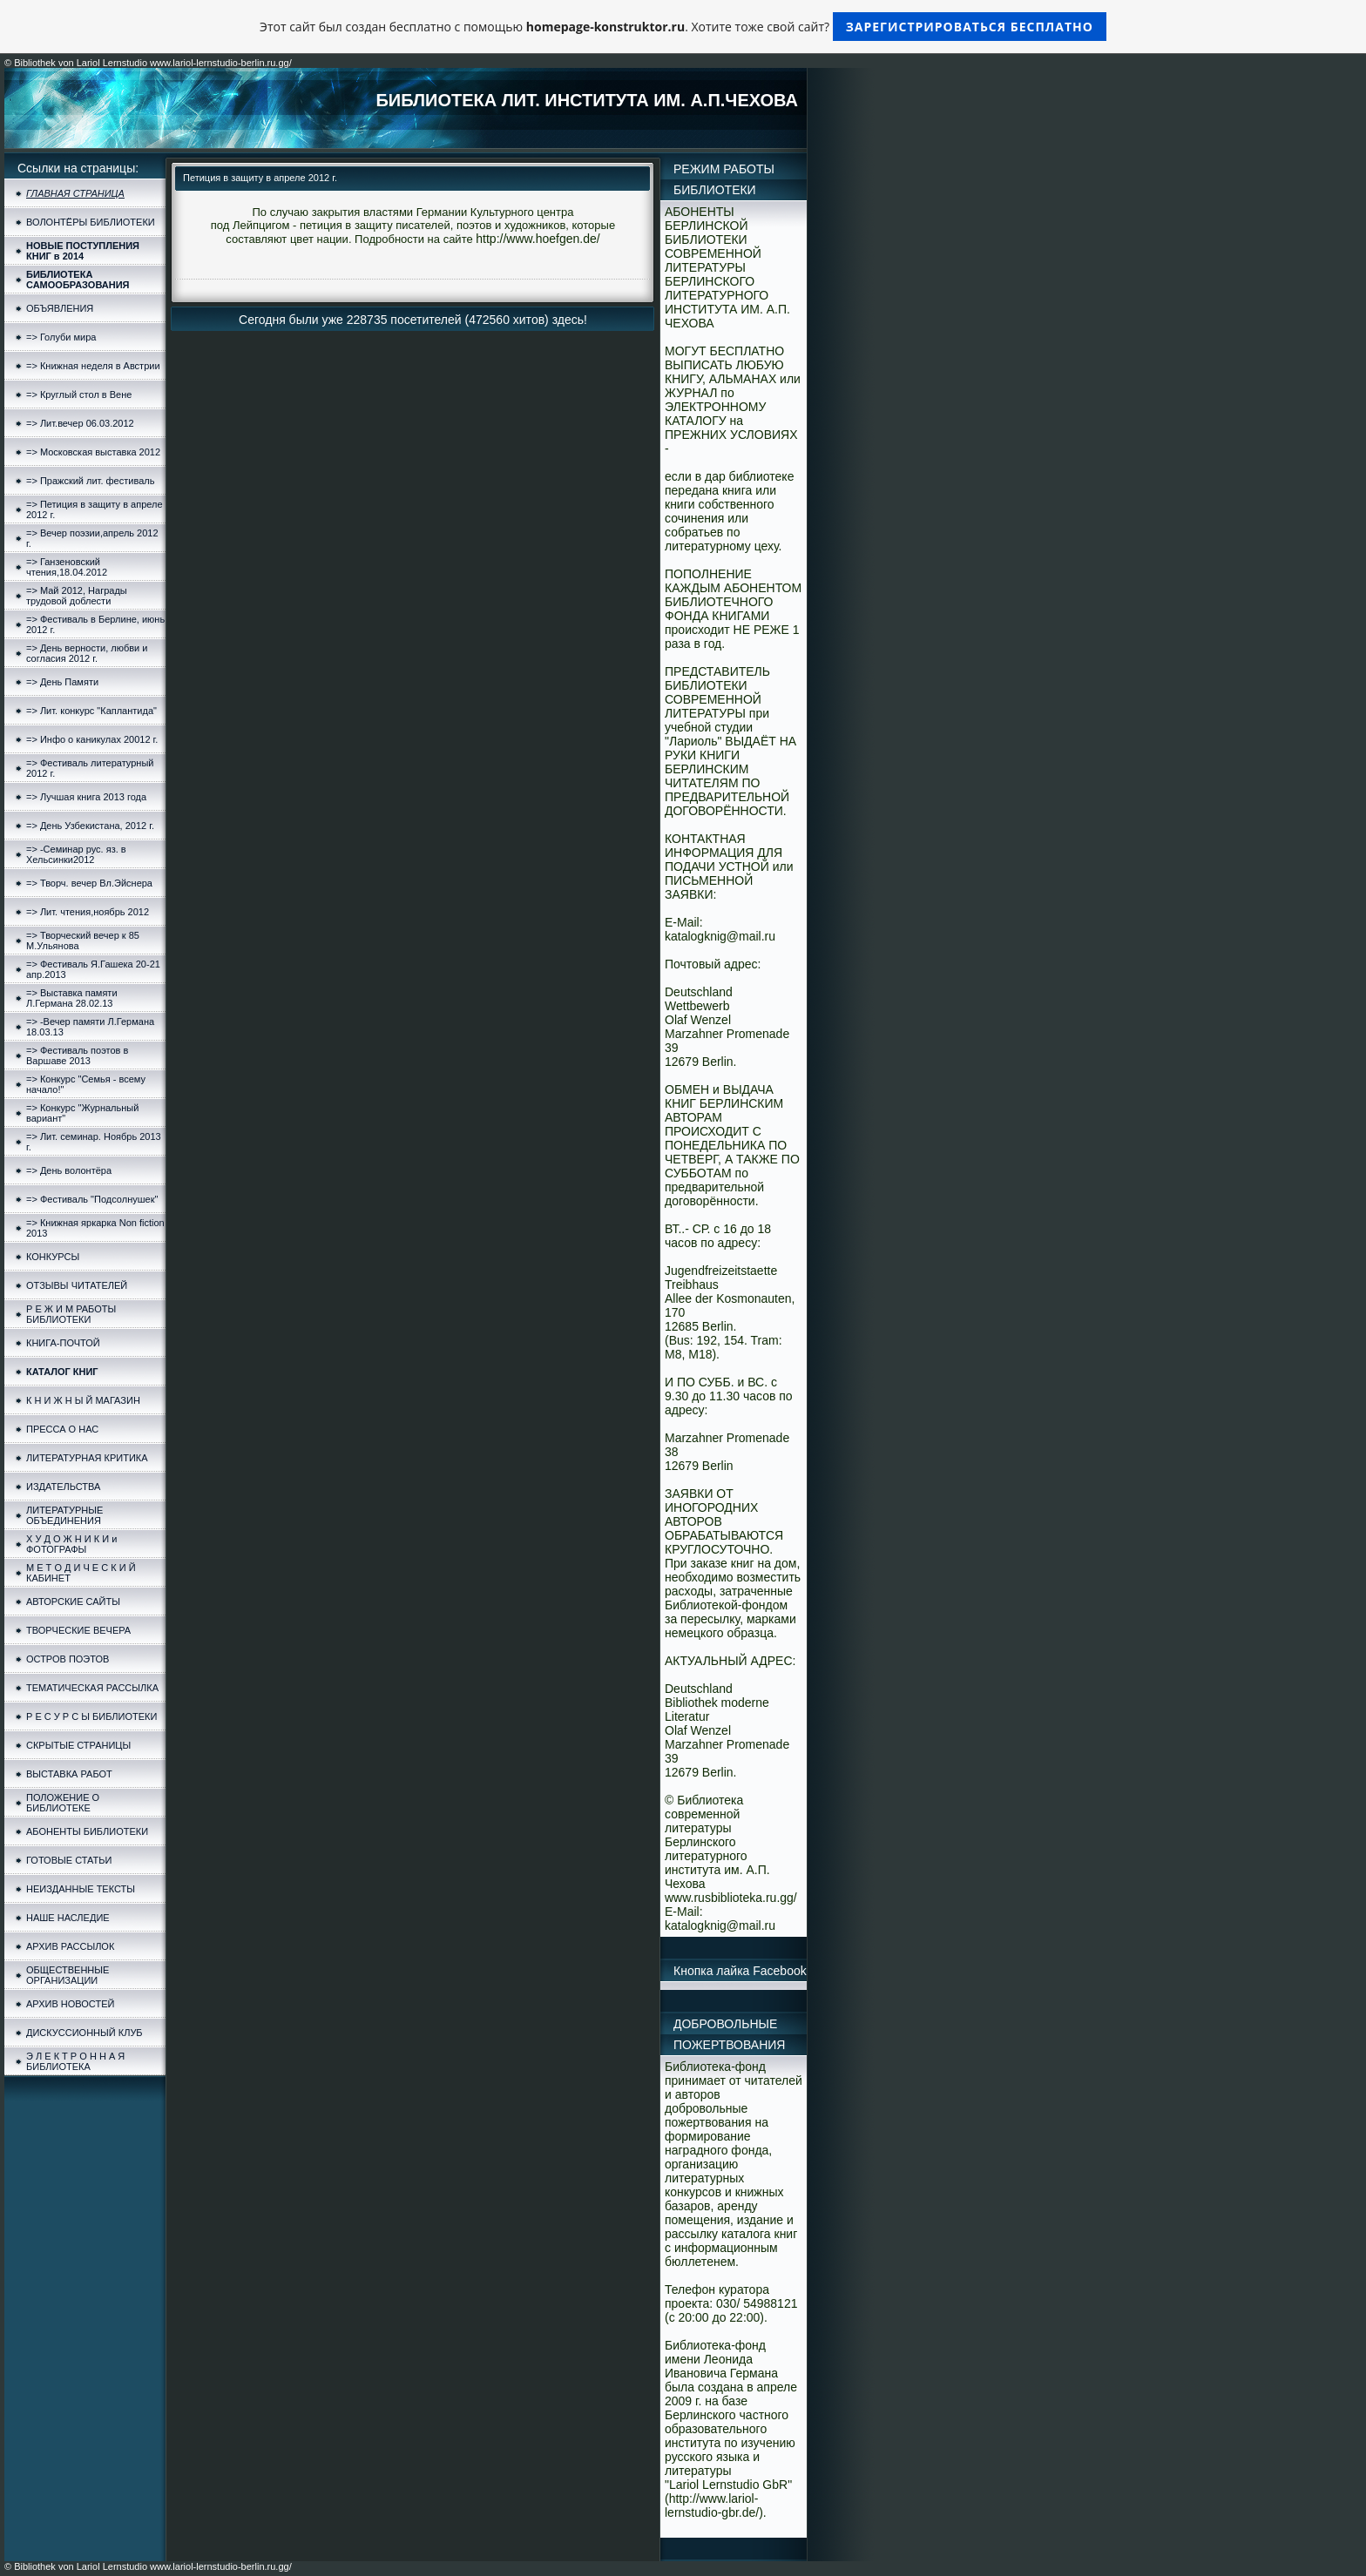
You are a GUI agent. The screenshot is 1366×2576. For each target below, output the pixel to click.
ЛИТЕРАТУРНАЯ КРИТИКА (87, 1458)
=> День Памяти (62, 682)
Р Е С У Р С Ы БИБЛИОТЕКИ (91, 1716)
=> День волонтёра (69, 1170)
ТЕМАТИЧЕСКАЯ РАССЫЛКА (92, 1687)
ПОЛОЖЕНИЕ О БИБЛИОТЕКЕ (62, 1802)
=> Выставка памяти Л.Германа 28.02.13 (72, 998)
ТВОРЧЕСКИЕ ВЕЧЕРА (78, 1630)
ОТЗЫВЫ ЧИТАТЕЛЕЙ (76, 1285)
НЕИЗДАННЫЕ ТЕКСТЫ (80, 1889)
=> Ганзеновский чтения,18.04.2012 (66, 566)
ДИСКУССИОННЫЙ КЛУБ (84, 2032)
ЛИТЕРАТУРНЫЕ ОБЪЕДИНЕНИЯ (64, 1515)
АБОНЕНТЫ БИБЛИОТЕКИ (87, 1831)
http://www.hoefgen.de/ (537, 239)
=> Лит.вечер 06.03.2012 (80, 423)
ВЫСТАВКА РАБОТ (69, 1774)
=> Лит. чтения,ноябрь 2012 (87, 912)
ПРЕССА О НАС (62, 1429)
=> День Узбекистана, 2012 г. (90, 825)
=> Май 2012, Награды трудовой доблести (76, 595)
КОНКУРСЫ (52, 1256)
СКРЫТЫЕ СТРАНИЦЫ (78, 1745)
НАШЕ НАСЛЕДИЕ (68, 1917)
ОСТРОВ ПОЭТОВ (67, 1659)
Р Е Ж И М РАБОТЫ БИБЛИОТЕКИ (71, 1314)
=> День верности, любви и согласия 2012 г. (86, 653)
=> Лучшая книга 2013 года (86, 797)
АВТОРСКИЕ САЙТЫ (73, 1601)
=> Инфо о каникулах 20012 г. (92, 739)
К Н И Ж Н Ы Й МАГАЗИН (83, 1400)
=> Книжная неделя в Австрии (93, 366)
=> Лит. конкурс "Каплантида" (91, 710)
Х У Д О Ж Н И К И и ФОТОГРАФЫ (71, 1544)
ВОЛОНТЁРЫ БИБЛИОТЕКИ (90, 222)
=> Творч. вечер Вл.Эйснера (89, 883)
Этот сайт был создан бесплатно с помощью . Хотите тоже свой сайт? (683, 26)
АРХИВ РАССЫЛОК (70, 1946)
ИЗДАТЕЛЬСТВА (63, 1486)
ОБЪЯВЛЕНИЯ (59, 308)
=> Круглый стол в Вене (79, 394)
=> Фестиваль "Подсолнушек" (92, 1199)
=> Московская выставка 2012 (93, 452)
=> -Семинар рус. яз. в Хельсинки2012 (76, 854)
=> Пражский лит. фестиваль (90, 480)
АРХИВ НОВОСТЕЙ (70, 2004)
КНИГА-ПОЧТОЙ (63, 1343)
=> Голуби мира (61, 337)
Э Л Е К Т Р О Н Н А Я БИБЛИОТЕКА (75, 2061)
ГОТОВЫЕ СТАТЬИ (69, 1860)
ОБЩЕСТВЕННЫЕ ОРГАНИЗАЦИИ (67, 1975)
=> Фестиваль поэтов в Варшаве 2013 (77, 1055)
